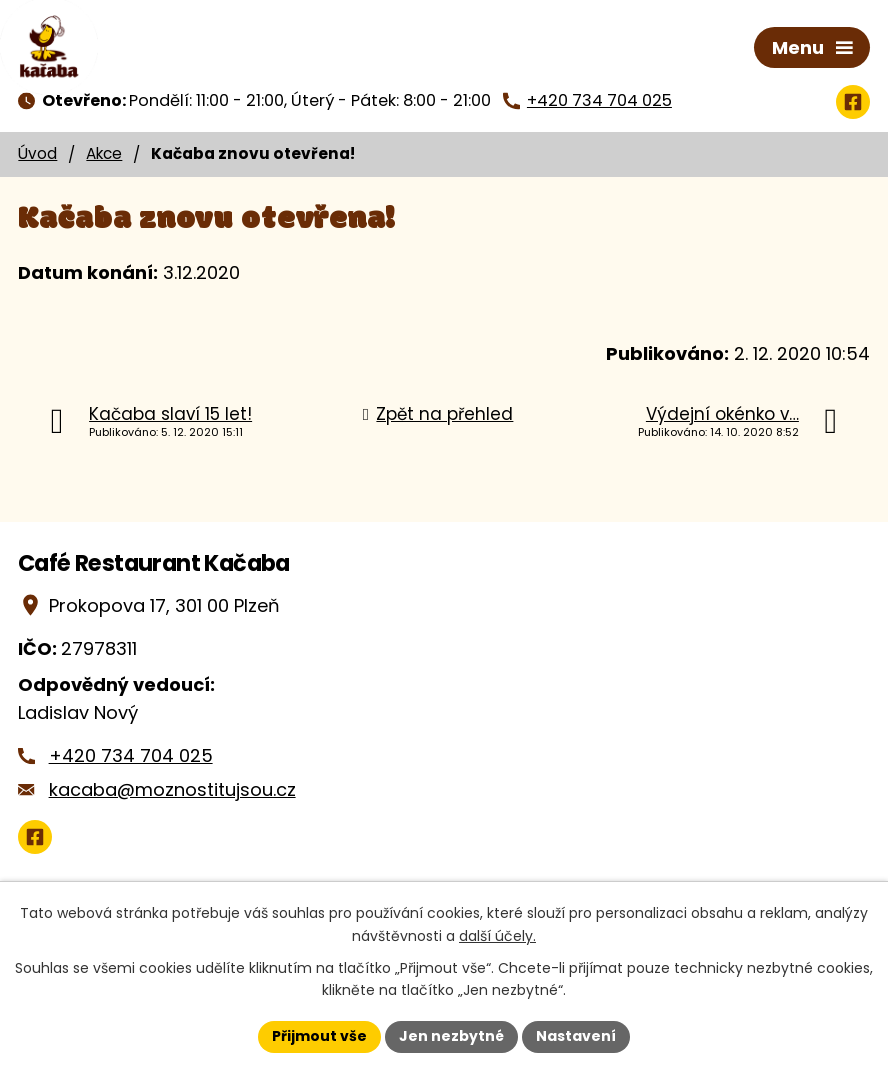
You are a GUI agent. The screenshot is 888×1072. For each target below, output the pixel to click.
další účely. (497, 936)
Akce (104, 153)
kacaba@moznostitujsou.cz (172, 789)
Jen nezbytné (451, 1036)
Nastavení (576, 1036)
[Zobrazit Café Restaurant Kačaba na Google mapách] (35, 837)
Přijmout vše (319, 1036)
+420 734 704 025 (131, 755)
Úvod (37, 153)
